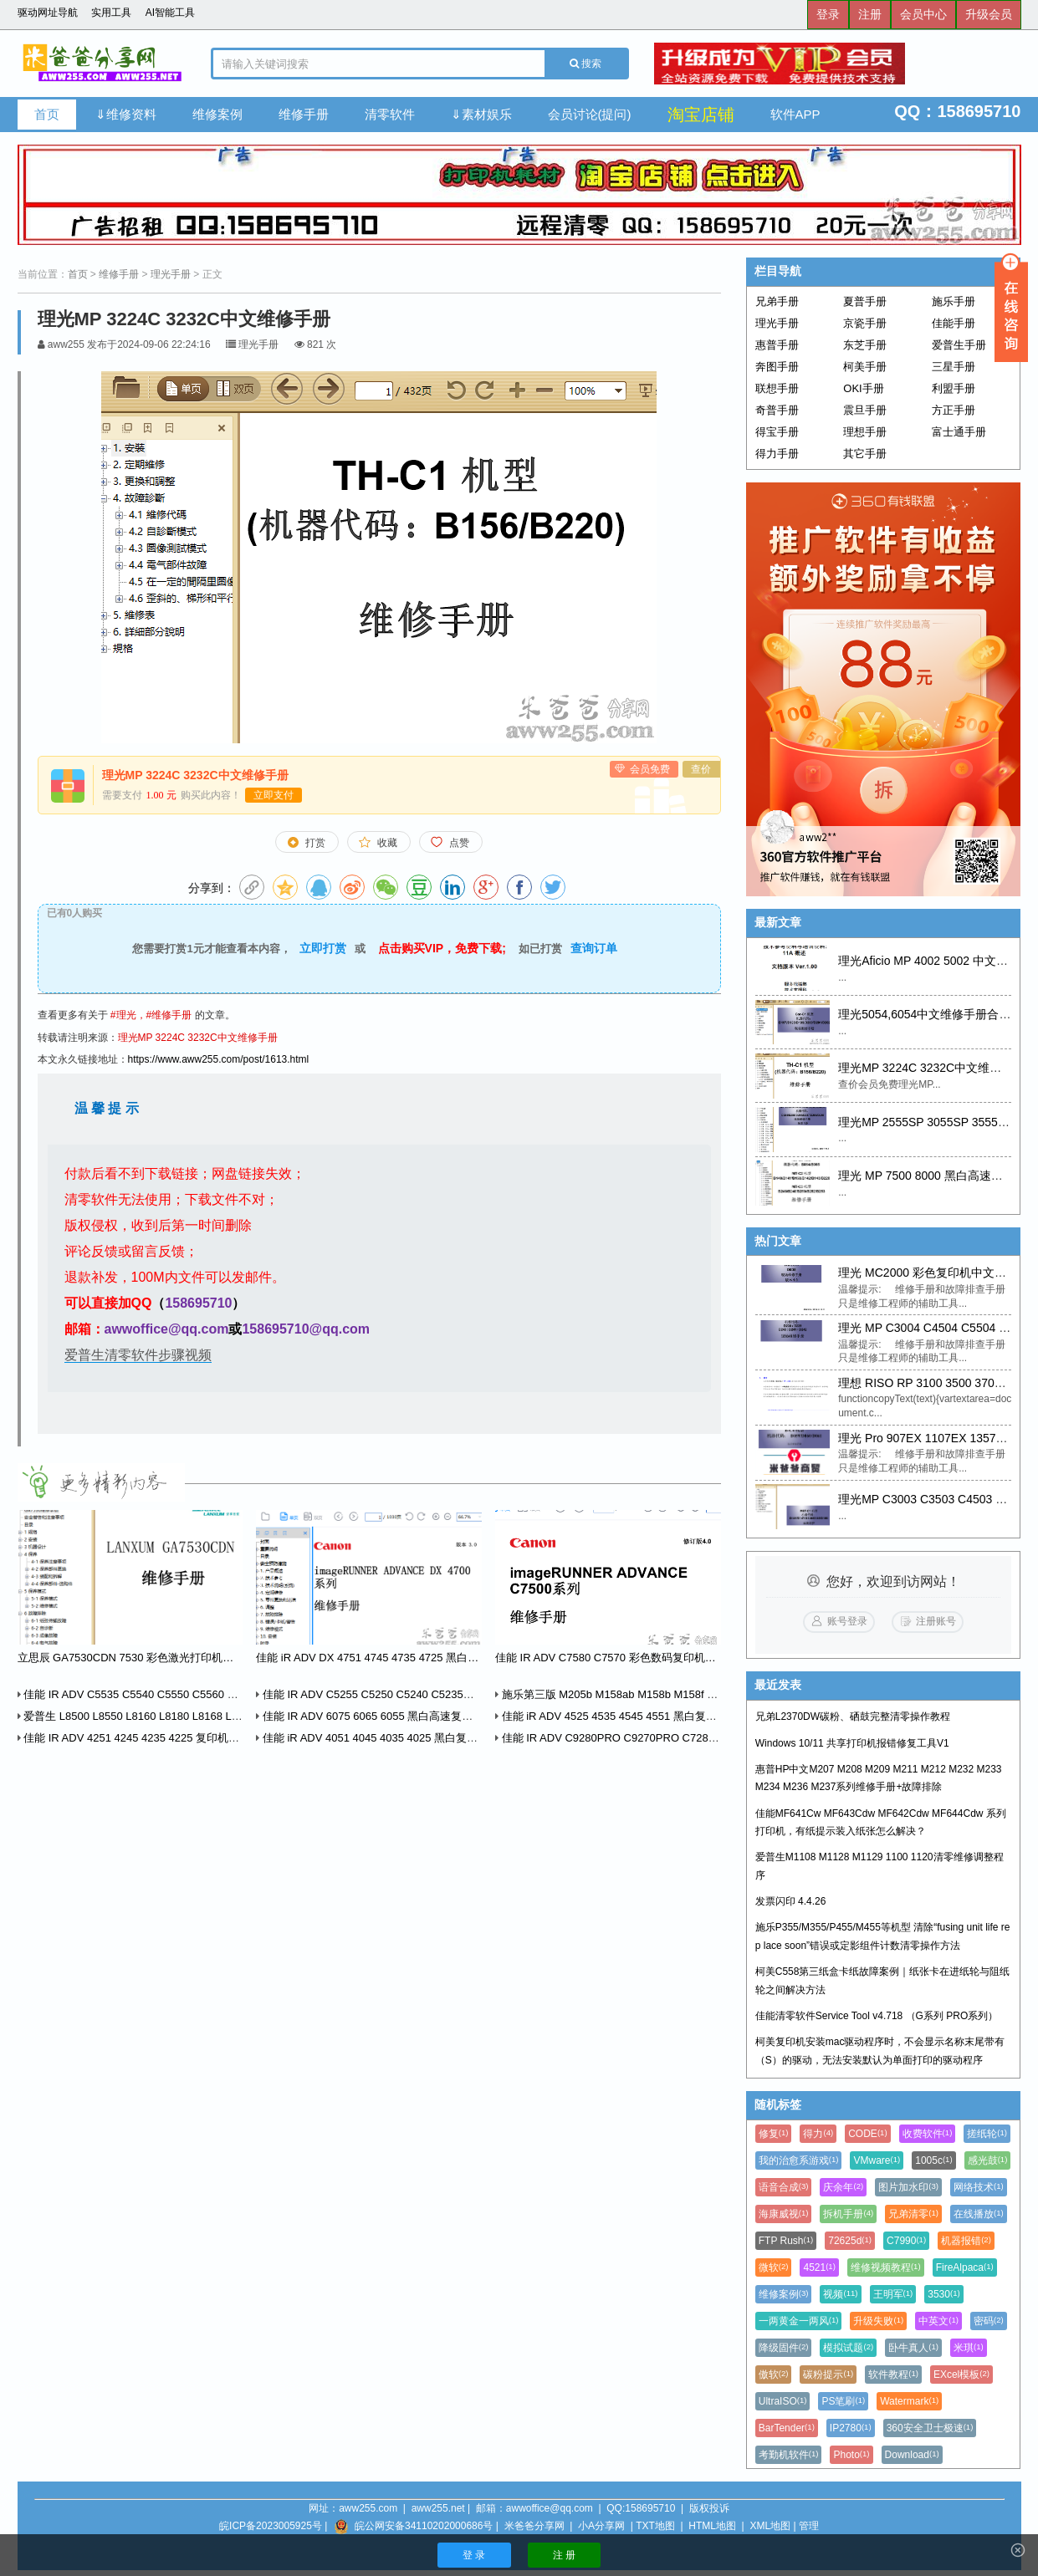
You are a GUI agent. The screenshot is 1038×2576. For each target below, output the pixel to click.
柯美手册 (865, 366)
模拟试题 (848, 2348)
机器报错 (966, 2241)
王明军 (893, 2294)
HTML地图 (712, 2526)
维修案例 (217, 114)
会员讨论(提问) (589, 114)
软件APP (795, 114)
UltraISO (783, 2401)
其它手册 (865, 453)
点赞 (459, 843)
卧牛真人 (913, 2348)
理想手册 (865, 432)
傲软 (774, 2374)
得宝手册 (777, 432)
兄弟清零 (913, 2214)
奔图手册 (777, 366)
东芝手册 (865, 345)
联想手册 (777, 388)
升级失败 (878, 2321)
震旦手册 (865, 410)
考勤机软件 (789, 2455)
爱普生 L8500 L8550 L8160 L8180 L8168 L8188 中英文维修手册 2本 (186, 1716)
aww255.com (368, 2508)
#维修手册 (169, 1015)
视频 (840, 2294)
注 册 (564, 2555)
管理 (809, 2526)
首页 (46, 114)
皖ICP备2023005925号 (270, 2526)
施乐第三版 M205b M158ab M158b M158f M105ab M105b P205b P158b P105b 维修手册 (714, 1694)
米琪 (969, 2348)
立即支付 (273, 795)
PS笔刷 (843, 2401)
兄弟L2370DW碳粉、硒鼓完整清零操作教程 (852, 1716)
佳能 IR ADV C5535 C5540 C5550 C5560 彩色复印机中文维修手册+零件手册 (207, 1694)
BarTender (787, 2428)
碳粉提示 (828, 2374)
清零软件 (390, 114)
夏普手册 (865, 301)
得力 (818, 2134)
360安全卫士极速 (930, 2428)
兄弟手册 (777, 301)
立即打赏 (322, 948)
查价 (701, 769)
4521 (819, 2267)
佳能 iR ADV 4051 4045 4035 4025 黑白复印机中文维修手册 (405, 1738)
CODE (867, 2134)
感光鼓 (988, 2160)
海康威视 (784, 2214)
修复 (774, 2134)
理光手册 (171, 274)
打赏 (315, 843)
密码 (989, 2321)
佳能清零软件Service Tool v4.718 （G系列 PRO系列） (877, 2016)
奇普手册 (777, 410)
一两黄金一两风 (799, 2321)
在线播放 (979, 2214)
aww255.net (438, 2508)
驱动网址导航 (48, 12)
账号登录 (847, 1621)
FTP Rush (786, 2241)
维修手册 (304, 114)
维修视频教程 (886, 2267)
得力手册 (777, 453)
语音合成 (784, 2187)
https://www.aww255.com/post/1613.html (218, 1059)
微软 (774, 2267)
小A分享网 (601, 2526)
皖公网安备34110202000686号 (424, 2526)
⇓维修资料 (125, 114)
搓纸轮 (987, 2134)
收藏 (387, 843)
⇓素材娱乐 (481, 114)
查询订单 (593, 948)
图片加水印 (908, 2187)
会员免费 (650, 769)
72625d (850, 2241)
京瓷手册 (865, 323)
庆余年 (843, 2187)
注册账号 (936, 1621)
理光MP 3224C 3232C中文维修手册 (198, 1037)
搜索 (585, 63)
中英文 (938, 2321)
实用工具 (111, 12)
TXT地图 (655, 2526)
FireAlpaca (965, 2267)
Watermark (909, 2401)
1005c (933, 2160)
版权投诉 (709, 2508)
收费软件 (927, 2134)
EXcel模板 (961, 2374)
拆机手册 (848, 2214)
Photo (851, 2455)
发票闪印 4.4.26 (790, 1901)
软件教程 (893, 2374)
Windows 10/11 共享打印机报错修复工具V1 (852, 1743)
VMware (876, 2160)
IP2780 (851, 2428)
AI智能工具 (170, 12)
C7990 (906, 2241)
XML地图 (769, 2526)
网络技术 (979, 2187)
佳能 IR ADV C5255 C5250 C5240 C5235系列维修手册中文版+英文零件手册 (444, 1694)
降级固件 (784, 2348)
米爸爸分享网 (534, 2526)
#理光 (123, 1015)
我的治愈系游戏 (799, 2160)
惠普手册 (777, 345)
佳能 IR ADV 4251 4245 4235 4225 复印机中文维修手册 (156, 1738)
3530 (943, 2294)
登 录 (474, 2555)
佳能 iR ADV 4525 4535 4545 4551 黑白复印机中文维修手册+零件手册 (668, 1716)
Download (912, 2455)
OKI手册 (863, 388)
